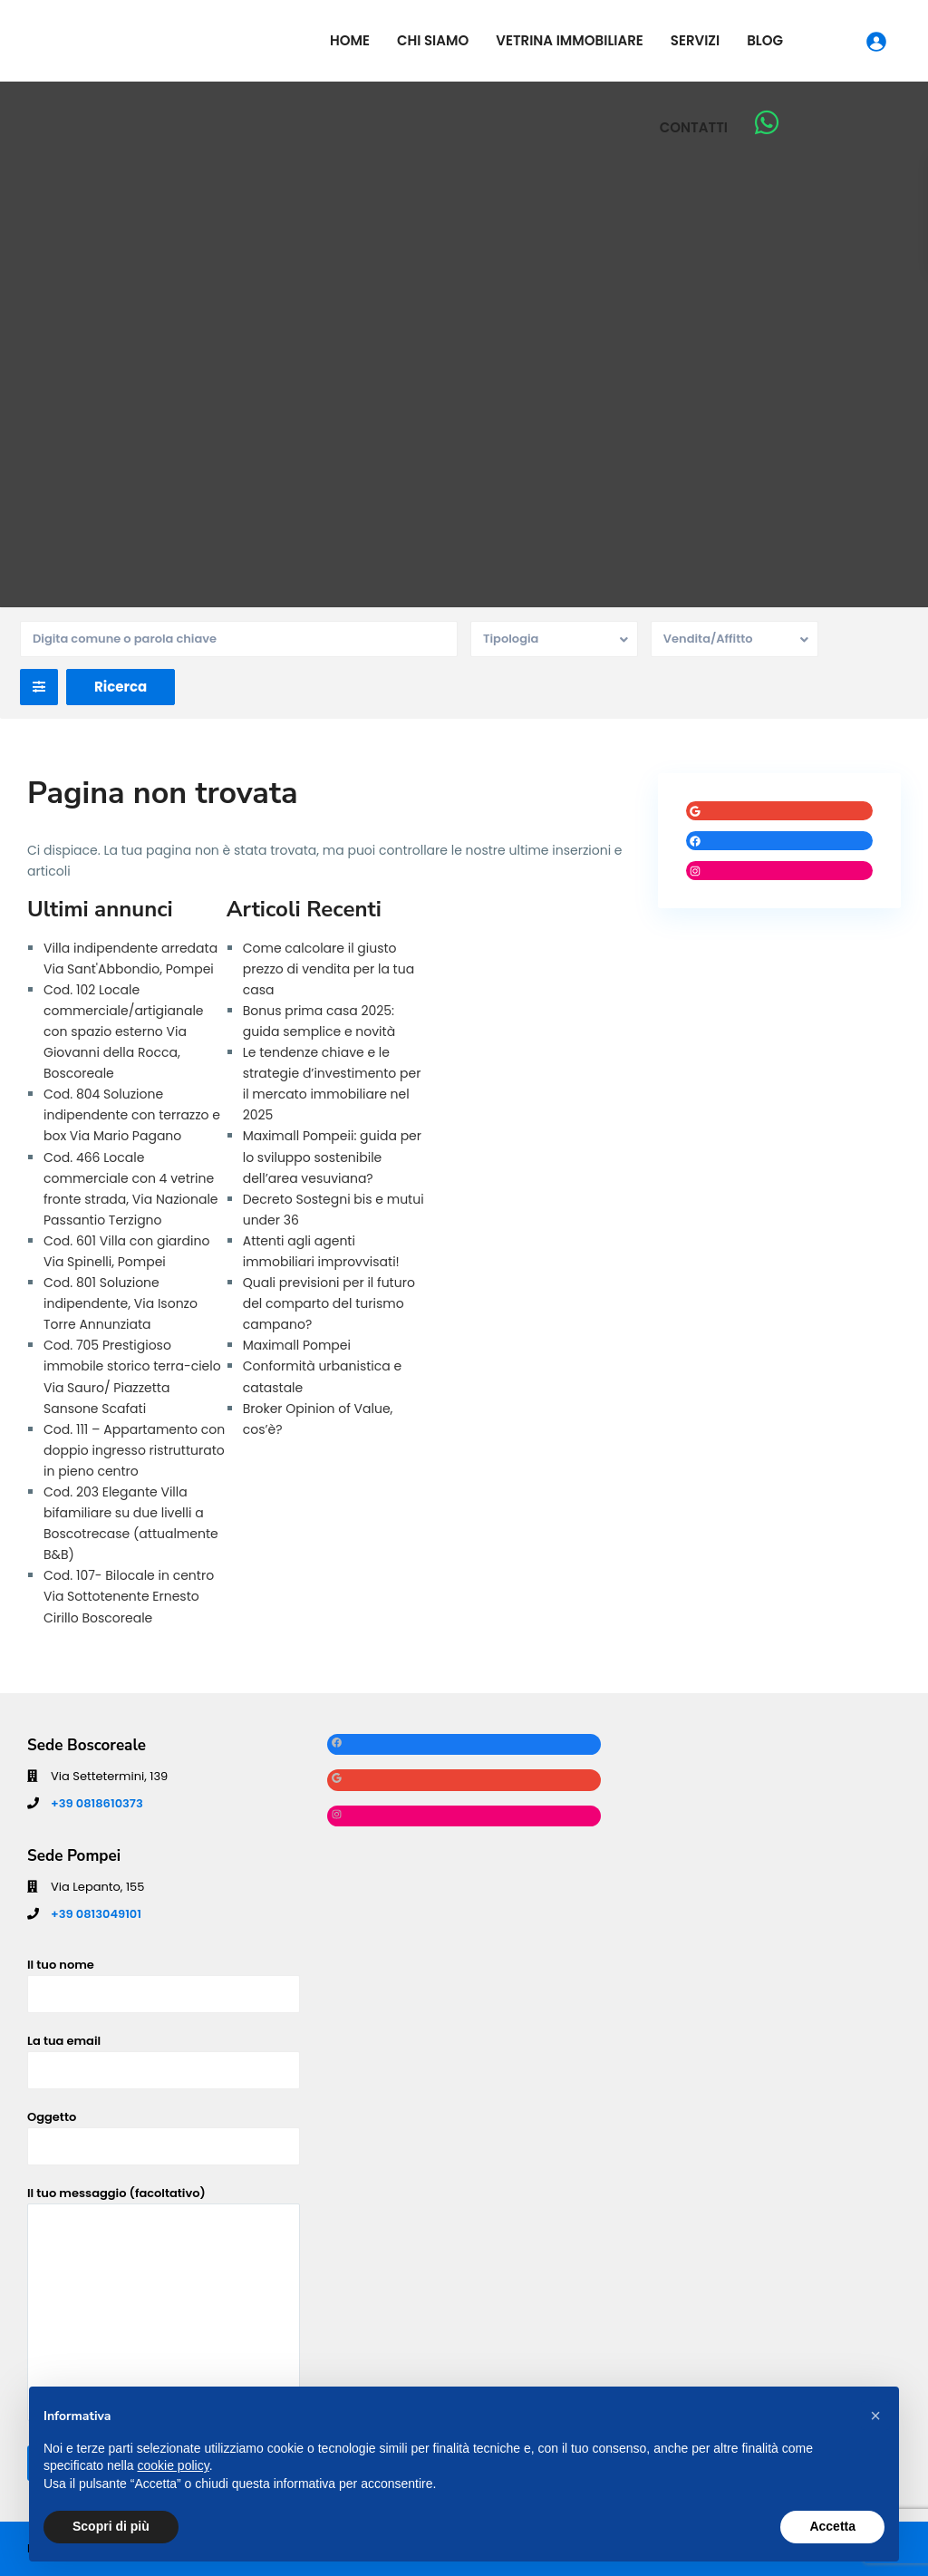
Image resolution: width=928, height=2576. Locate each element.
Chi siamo (433, 40)
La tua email (163, 2055)
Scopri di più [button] (111, 2526)
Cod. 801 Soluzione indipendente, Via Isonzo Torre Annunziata (121, 1303)
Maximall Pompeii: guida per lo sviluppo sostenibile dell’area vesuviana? (332, 1156)
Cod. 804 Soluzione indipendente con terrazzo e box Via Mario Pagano (132, 1115)
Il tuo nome (163, 1979)
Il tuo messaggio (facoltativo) (163, 2305)
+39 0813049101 (96, 1913)
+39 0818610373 (97, 1803)
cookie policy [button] (173, 2465)
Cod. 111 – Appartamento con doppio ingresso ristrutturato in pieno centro (134, 1450)
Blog (765, 40)
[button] (875, 2415)
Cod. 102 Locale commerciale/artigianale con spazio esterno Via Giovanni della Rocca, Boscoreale (124, 1031)
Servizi (695, 40)
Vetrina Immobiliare (569, 40)
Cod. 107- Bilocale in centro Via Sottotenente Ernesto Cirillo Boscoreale (129, 1596)
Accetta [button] (832, 2526)
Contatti (694, 127)
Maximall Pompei (297, 1345)
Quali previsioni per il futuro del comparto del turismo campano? (329, 1303)
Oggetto (163, 2131)
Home (350, 40)
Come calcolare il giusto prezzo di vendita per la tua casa (328, 969)
